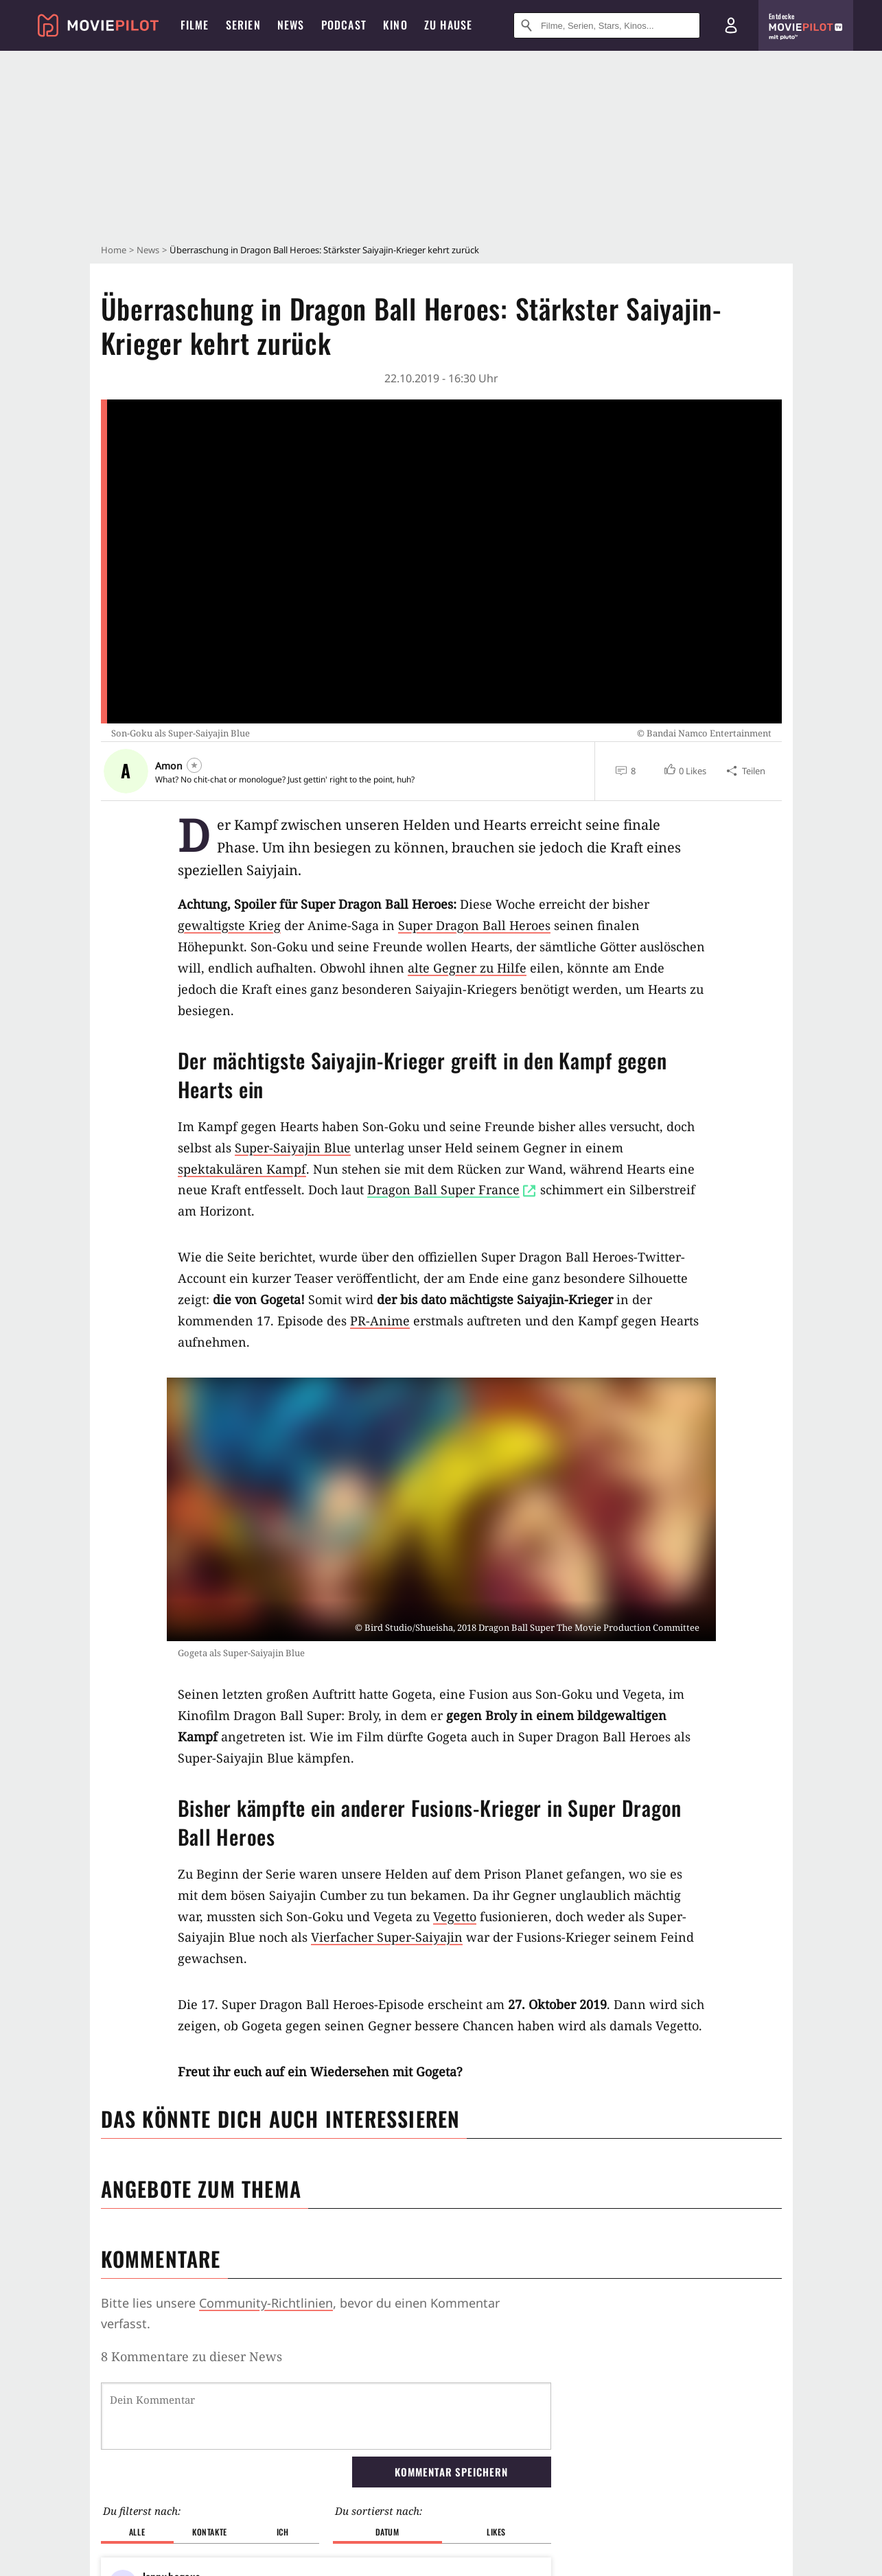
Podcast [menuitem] (344, 24)
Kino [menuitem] (395, 24)
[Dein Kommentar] (326, 2416)
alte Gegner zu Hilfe (467, 968)
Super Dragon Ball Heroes (474, 925)
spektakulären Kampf (242, 1169)
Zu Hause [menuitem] (448, 24)
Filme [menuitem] (195, 24)
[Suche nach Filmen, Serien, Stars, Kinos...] (606, 25)
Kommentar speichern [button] (451, 2471)
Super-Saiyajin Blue (293, 1147)
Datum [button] (387, 2532)
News (148, 250)
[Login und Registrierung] (731, 25)
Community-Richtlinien (266, 2303)
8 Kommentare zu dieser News (191, 2356)
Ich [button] (283, 2532)
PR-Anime (380, 1320)
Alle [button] (137, 2532)
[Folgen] (194, 765)
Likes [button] (496, 2532)
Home (113, 250)
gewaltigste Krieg (229, 925)
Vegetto (454, 1916)
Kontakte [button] (209, 2532)
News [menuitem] (291, 24)
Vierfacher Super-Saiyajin (387, 1937)
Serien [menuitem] (243, 24)
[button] (685, 770)
